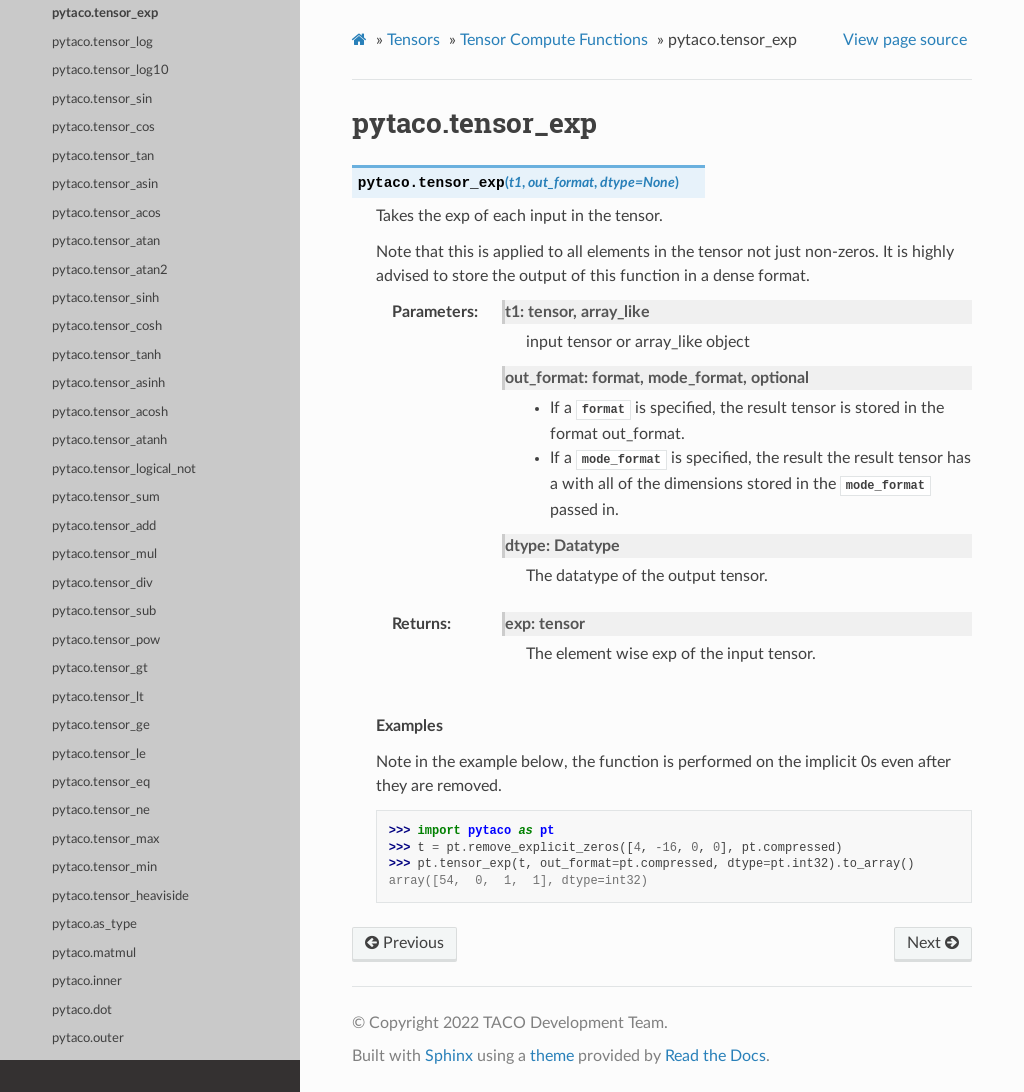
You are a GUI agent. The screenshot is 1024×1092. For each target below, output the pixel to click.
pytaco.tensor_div (102, 583)
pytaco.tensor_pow (106, 640)
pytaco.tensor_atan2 (110, 270)
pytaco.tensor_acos (106, 213)
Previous (404, 943)
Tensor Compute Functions (554, 40)
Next (933, 943)
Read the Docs (715, 1056)
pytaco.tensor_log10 (110, 70)
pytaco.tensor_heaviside (120, 896)
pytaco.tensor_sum (106, 497)
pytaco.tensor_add (104, 526)
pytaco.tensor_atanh (109, 440)
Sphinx (449, 1056)
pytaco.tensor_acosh (110, 412)
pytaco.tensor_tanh (106, 355)
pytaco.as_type (94, 924)
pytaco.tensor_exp (105, 13)
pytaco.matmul (94, 953)
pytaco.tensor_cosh (107, 326)
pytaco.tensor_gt (100, 668)
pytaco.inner (87, 981)
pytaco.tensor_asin (105, 184)
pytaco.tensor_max (105, 839)
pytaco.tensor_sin (102, 99)
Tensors (413, 40)
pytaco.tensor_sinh (105, 298)
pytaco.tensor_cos (103, 127)
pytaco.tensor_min (104, 867)
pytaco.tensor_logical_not (124, 469)
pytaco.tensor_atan (106, 241)
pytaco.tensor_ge (101, 725)
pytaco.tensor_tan (103, 156)
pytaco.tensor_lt (98, 697)
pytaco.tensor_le (99, 754)
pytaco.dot (82, 1010)
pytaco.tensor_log (102, 42)
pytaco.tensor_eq (101, 782)
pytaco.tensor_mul (104, 554)
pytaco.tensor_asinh (108, 383)
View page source (905, 40)
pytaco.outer (88, 1038)
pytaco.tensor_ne (101, 810)
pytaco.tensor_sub (104, 611)
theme (552, 1056)
